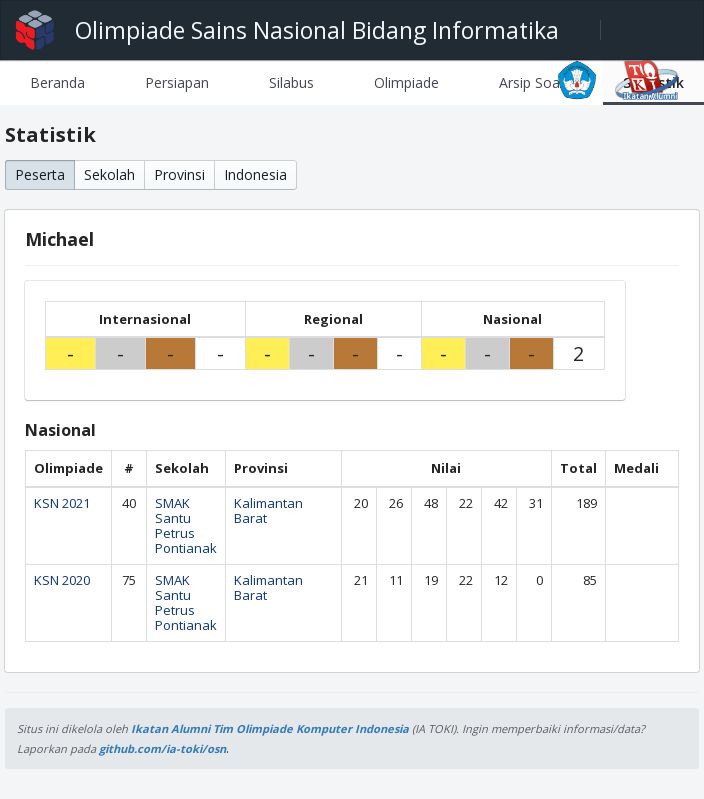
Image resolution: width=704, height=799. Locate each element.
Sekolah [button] (109, 174)
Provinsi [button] (179, 174)
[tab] (57, 82)
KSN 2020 (62, 580)
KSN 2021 (62, 503)
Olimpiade (406, 82)
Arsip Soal (531, 82)
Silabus (291, 82)
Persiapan (177, 82)
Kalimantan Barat (268, 510)
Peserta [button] (40, 174)
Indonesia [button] (255, 174)
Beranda (57, 82)
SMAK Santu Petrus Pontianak (186, 525)
